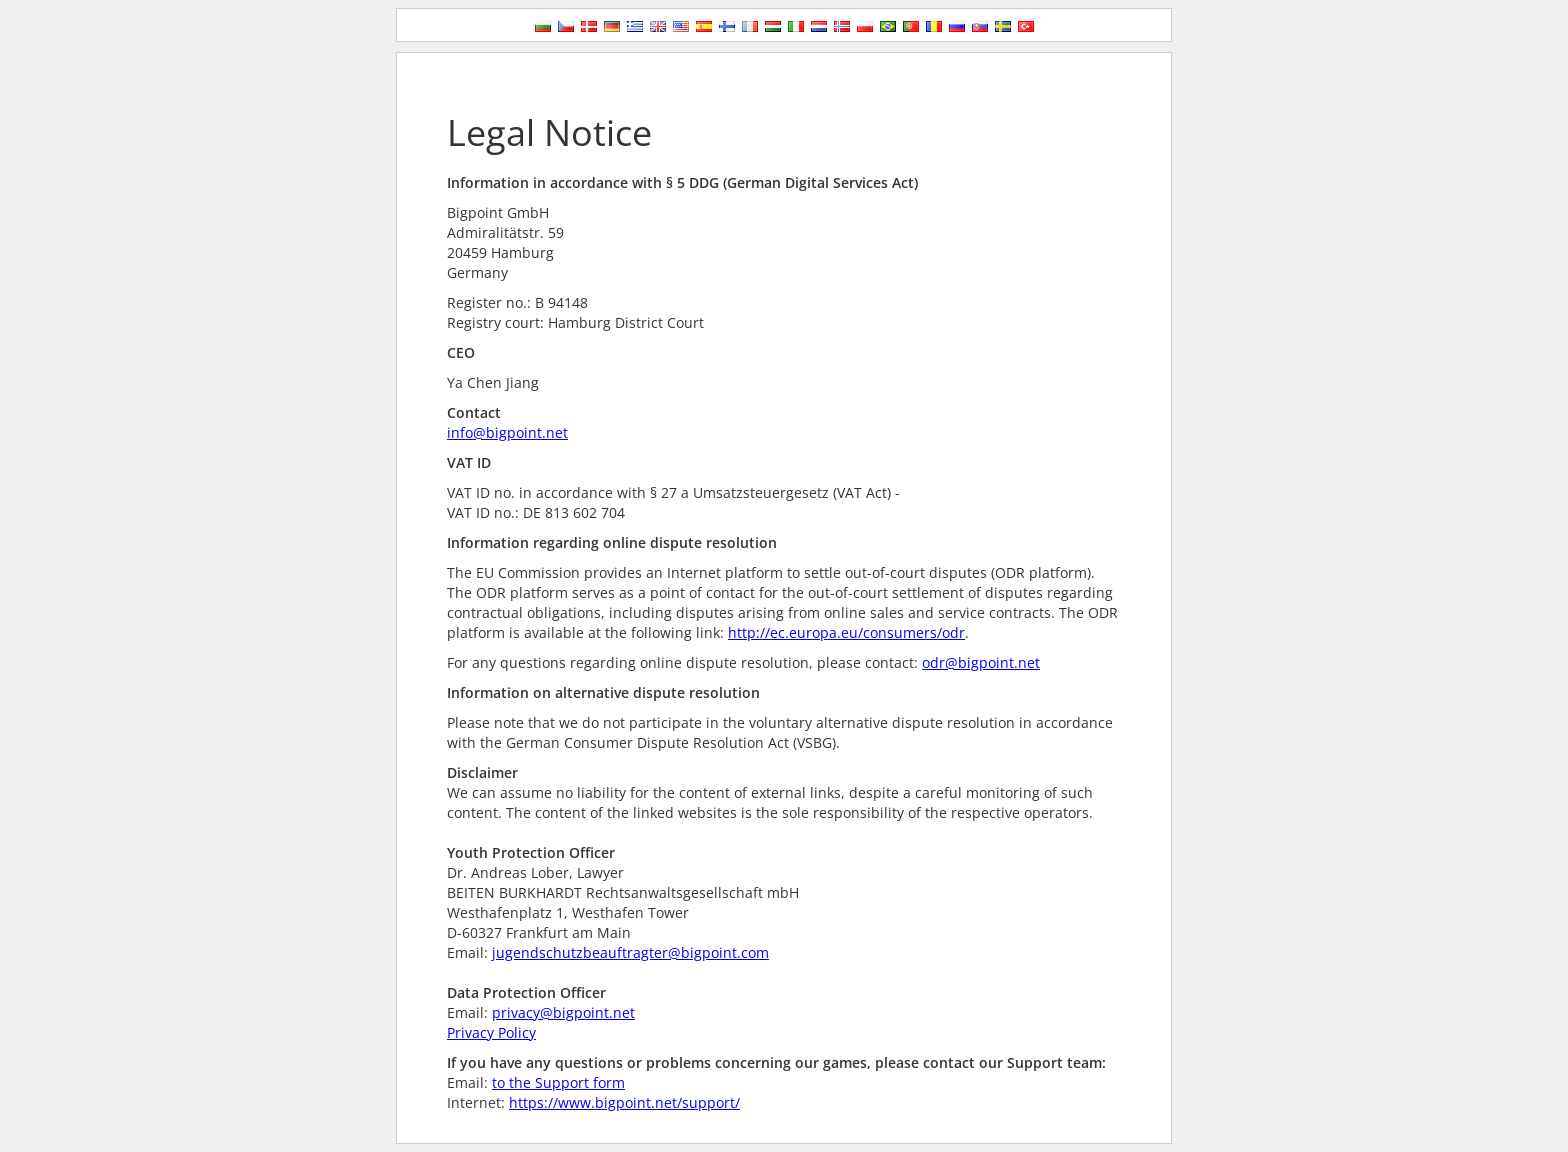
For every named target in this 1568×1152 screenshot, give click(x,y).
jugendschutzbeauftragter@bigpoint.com (630, 952)
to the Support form (558, 1082)
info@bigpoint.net (507, 432)
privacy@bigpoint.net (563, 1012)
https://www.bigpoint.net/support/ (624, 1102)
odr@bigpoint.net (981, 662)
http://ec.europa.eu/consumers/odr (846, 632)
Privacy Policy (491, 1032)
